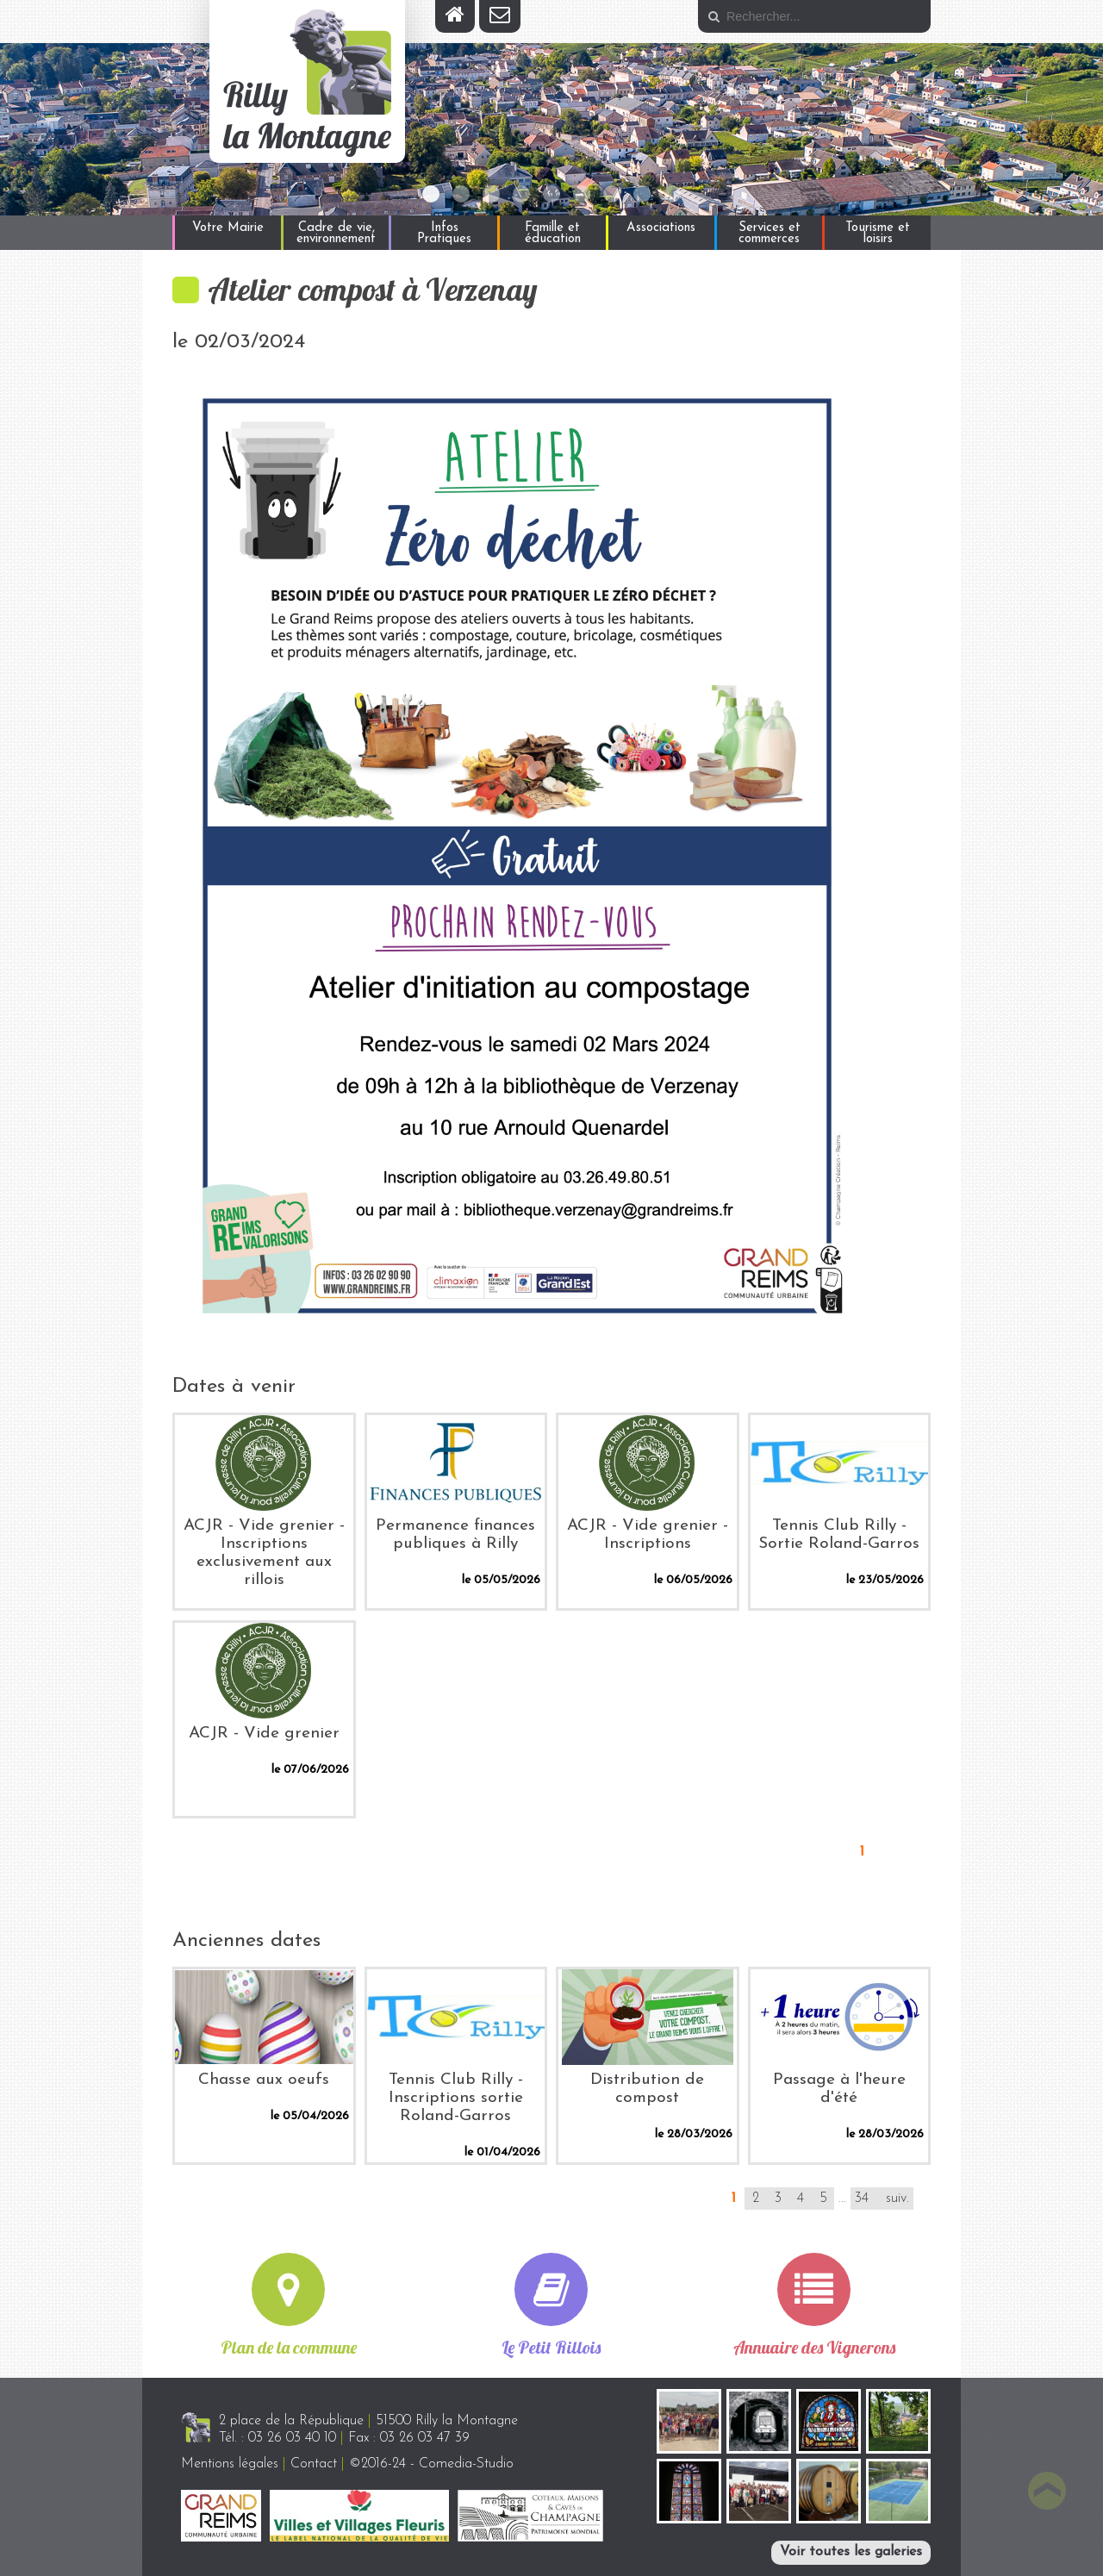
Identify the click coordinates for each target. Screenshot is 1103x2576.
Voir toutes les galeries (851, 2552)
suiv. (897, 2198)
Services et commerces (769, 233)
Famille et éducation (553, 233)
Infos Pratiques (444, 233)
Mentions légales (229, 2464)
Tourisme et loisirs (877, 233)
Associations (660, 227)
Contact (313, 2464)
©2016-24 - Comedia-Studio (431, 2464)
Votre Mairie (228, 227)
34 (862, 2198)
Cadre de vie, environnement (336, 233)
